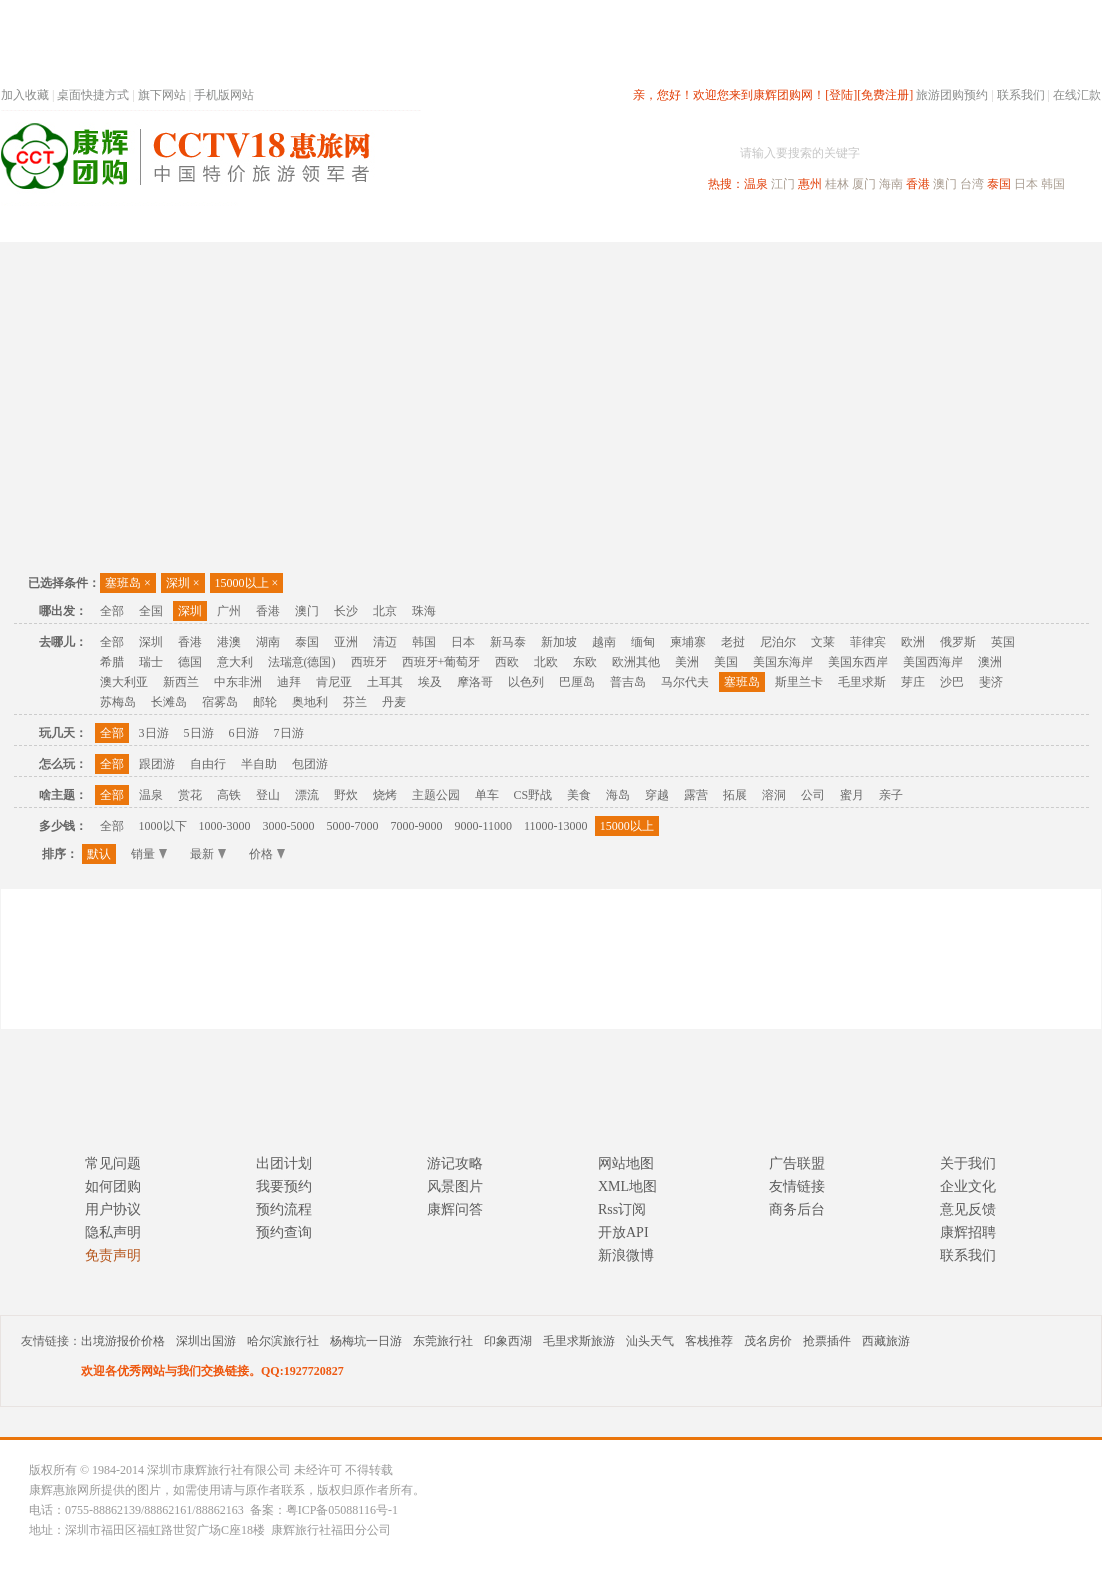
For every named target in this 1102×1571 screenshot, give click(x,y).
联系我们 (1021, 95)
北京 (385, 611)
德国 (190, 662)
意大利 (235, 662)
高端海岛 (963, 223)
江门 (783, 184)
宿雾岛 (220, 702)
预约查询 (284, 1232)
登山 (268, 795)
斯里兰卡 (799, 682)
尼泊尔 (778, 642)
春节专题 (347, 223)
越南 (604, 642)
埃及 (430, 682)
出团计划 (284, 1163)
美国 (726, 662)
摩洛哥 (475, 682)
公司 (813, 795)
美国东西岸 (858, 662)
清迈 (385, 642)
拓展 (735, 795)
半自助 (259, 764)
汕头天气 (650, 1341)
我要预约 (284, 1186)
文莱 (823, 642)
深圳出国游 (206, 1341)
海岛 (618, 795)
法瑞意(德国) (302, 662)
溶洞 (774, 795)
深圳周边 (437, 223)
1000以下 (163, 826)
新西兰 (181, 682)
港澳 (229, 642)
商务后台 (797, 1209)
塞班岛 (128, 583)
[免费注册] (885, 95)
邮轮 (265, 702)
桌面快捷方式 (93, 95)
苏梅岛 (118, 702)
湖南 (268, 642)
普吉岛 (628, 682)
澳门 (945, 184)
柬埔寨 (688, 642)
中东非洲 (238, 682)
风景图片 (455, 1186)
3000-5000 (289, 826)
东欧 (585, 662)
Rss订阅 (622, 1209)
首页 (271, 223)
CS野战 (533, 795)
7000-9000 (417, 826)
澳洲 (990, 662)
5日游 (199, 733)
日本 (1026, 184)
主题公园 (436, 795)
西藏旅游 (886, 1341)
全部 (112, 611)
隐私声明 (113, 1232)
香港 (918, 184)
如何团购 (113, 1186)
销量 (149, 854)
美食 (579, 795)
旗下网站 (162, 95)
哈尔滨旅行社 (283, 1341)
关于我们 (968, 1163)
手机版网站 (224, 95)
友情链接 (797, 1186)
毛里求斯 (862, 682)
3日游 (154, 733)
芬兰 (355, 702)
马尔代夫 (685, 682)
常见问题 (113, 1163)
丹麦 (394, 702)
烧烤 (385, 795)
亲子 (891, 795)
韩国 (1053, 184)
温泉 (756, 184)
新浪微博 (626, 1255)
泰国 (999, 184)
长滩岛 (169, 702)
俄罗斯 (958, 642)
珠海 (424, 611)
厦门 (864, 184)
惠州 (810, 184)
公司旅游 (1053, 223)
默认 (99, 854)
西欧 (507, 662)
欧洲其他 (636, 662)
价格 (267, 854)
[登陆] (841, 95)
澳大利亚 (124, 682)
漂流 (307, 795)
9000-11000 (484, 826)
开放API (623, 1232)
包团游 (310, 764)
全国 (151, 611)
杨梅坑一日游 (366, 1341)
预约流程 (284, 1209)
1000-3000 (225, 826)
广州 (229, 611)
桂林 (837, 184)
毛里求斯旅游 (579, 1341)
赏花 (190, 795)
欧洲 (913, 642)
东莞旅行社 (443, 1341)
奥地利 (310, 702)
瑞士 (151, 662)
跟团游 (157, 764)
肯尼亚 (334, 682)
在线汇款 (1077, 95)
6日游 (244, 733)
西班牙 (369, 662)
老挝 (733, 642)
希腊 (112, 662)
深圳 (183, 583)
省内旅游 (527, 223)
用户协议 (113, 1209)
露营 (696, 795)
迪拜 (289, 682)
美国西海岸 (933, 662)
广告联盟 (797, 1163)
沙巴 (952, 682)
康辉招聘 (968, 1232)
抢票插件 (827, 1341)
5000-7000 (353, 826)
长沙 (346, 611)
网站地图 (626, 1163)
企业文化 (968, 1186)
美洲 (687, 662)
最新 (208, 854)
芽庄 (913, 682)
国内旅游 (617, 223)
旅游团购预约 (952, 95)
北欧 (546, 662)
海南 (891, 184)
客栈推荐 (709, 1341)
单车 (487, 795)
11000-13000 (556, 826)
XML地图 (627, 1186)
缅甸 (643, 642)
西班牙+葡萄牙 (441, 662)
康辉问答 (455, 1209)
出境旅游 (797, 223)
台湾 (972, 184)
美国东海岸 (783, 662)
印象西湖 (508, 1341)
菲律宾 (868, 642)
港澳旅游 (707, 223)
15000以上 (247, 583)
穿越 (657, 795)
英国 (1003, 642)
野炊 (346, 795)
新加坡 (559, 642)
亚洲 (346, 642)
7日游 (289, 733)
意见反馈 (968, 1209)
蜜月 (852, 795)
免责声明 (113, 1255)
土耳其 (385, 682)
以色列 (526, 682)
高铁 (229, 795)
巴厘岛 (577, 682)
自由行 (208, 764)
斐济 (991, 682)
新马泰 (508, 642)
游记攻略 (455, 1163)
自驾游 (880, 223)
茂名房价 (768, 1341)
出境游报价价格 (123, 1341)
